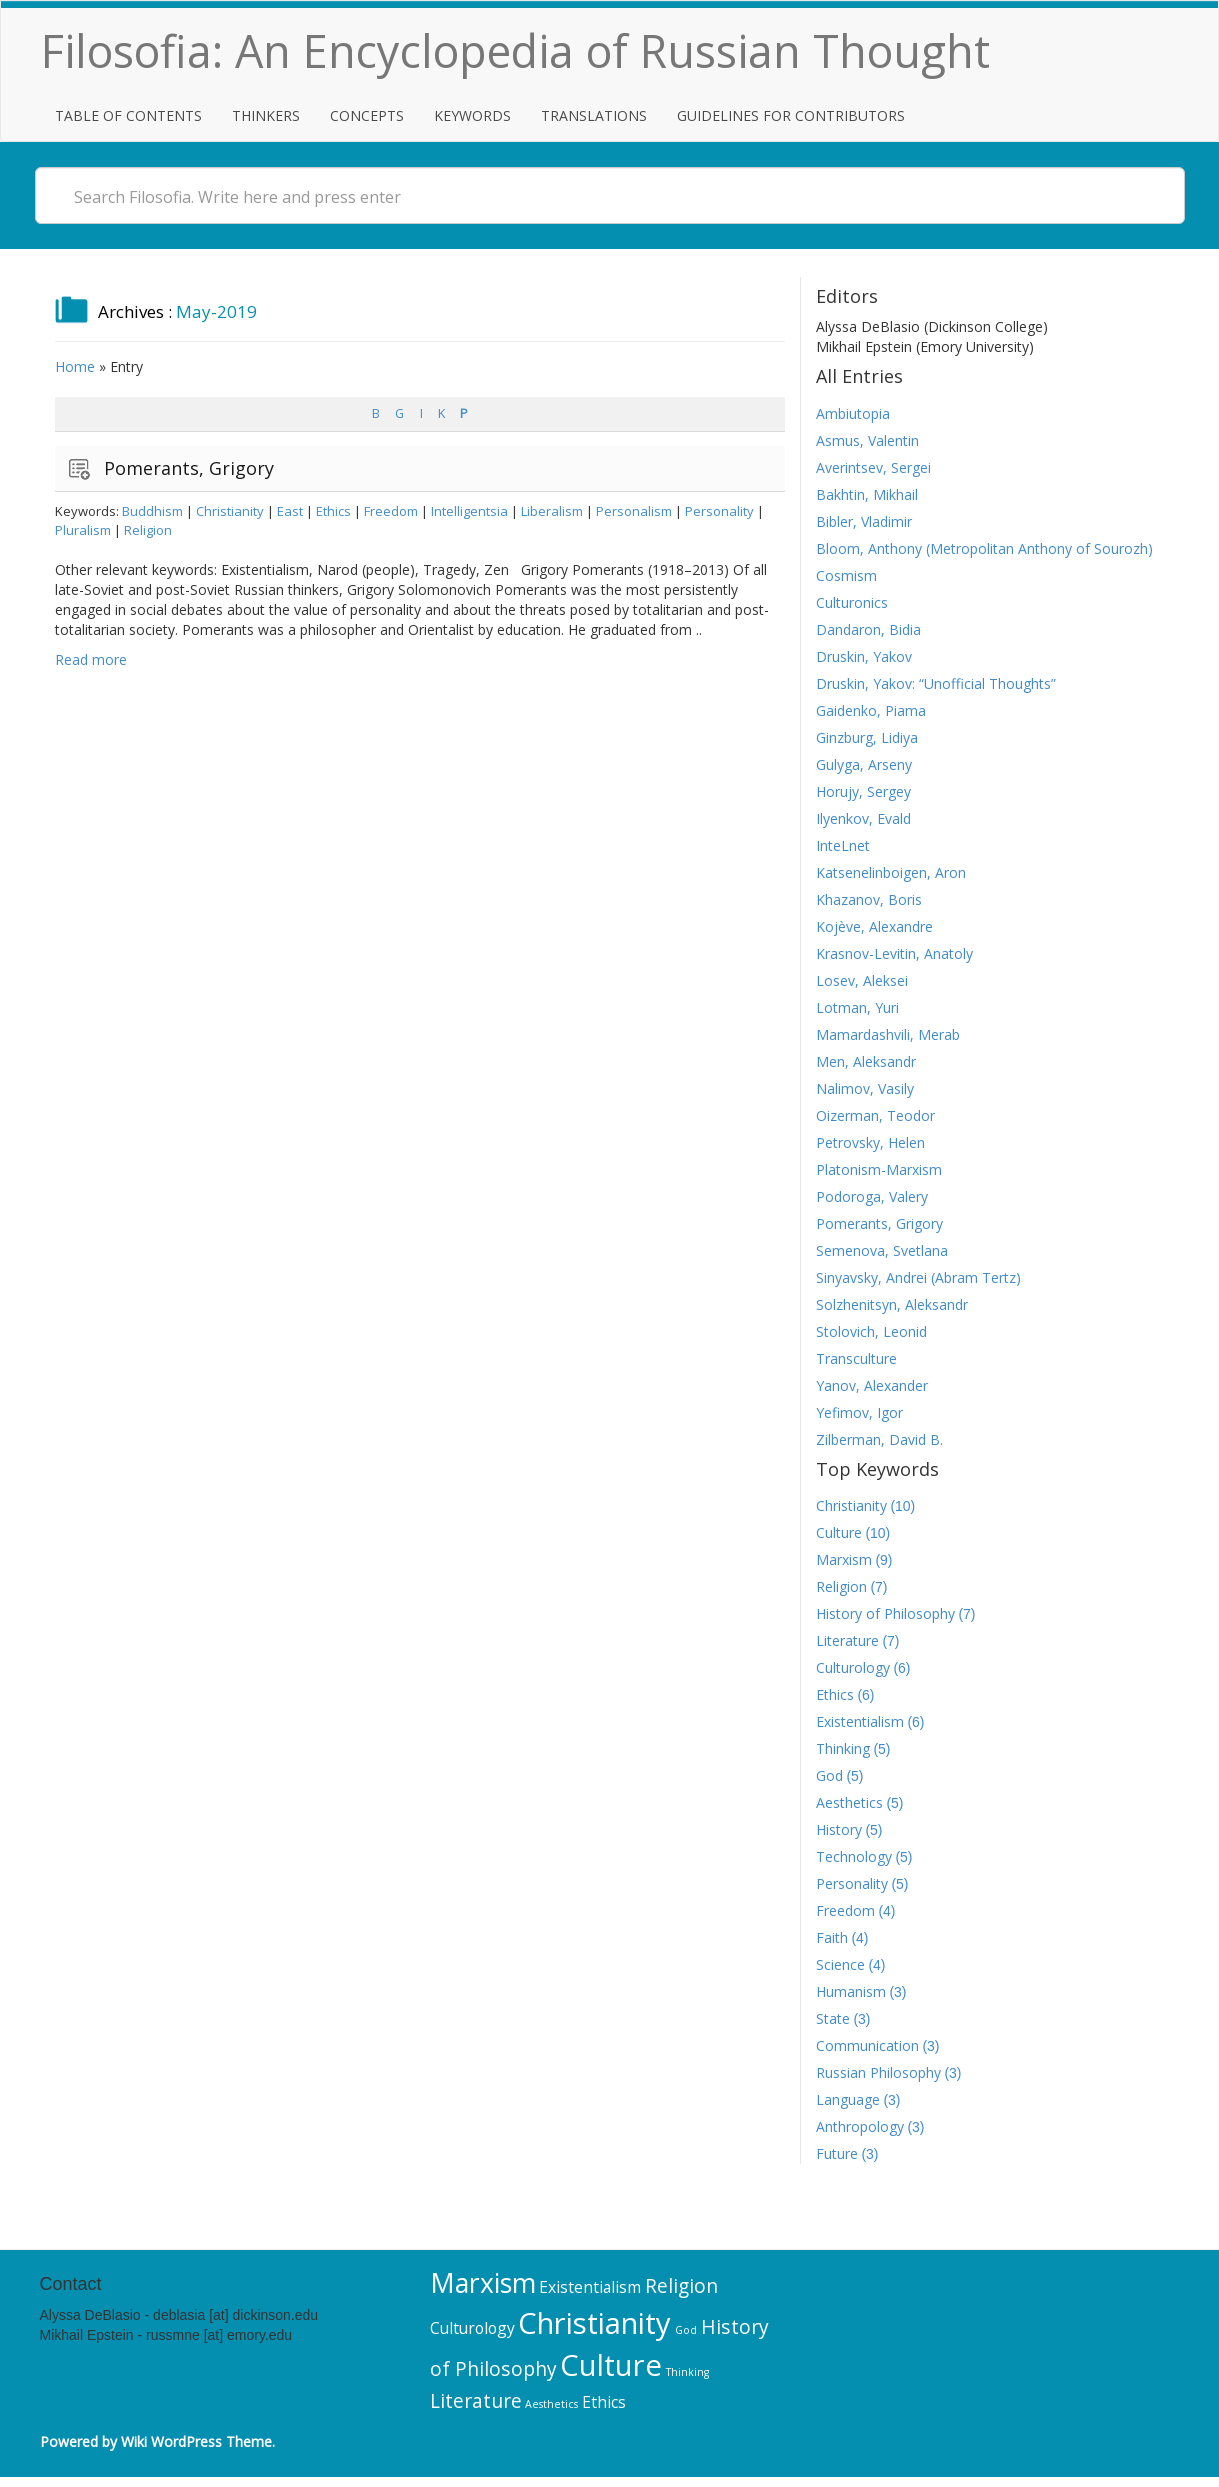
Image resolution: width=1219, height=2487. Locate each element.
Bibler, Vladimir (864, 521)
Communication (867, 2045)
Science (840, 1964)
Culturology (853, 1667)
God (829, 1775)
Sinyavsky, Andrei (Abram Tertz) (918, 1277)
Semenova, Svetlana (882, 1250)
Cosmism (846, 575)
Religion (148, 530)
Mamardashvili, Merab (888, 1034)
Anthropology (860, 2126)
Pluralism (83, 530)
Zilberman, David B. (879, 1439)
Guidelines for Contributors (791, 115)
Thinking (843, 1748)
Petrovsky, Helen (870, 1142)
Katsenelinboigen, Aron (891, 872)
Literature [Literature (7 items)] (476, 2400)
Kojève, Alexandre (874, 926)
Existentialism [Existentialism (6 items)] (590, 2287)
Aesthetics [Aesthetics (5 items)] (551, 2404)
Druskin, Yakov (864, 656)
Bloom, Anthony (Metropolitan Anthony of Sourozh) (984, 548)
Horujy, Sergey (863, 791)
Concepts (367, 115)
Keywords (472, 115)
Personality (719, 511)
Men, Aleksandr (866, 1061)
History (839, 1829)
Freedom (391, 511)
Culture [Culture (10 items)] (611, 2365)
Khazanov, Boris (869, 899)
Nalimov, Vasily (865, 1088)
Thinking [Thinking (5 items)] (687, 2372)
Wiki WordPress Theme (196, 2441)
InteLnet (843, 845)
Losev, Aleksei (862, 980)
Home (75, 366)
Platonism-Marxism (879, 1169)
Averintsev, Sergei (873, 467)
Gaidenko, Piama (871, 710)
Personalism (634, 511)
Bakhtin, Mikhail (867, 494)
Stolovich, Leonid (871, 1331)
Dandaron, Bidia (868, 629)
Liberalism (552, 511)
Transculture (856, 1358)
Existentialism (860, 1721)
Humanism (851, 1991)
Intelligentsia (469, 511)
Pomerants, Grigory (189, 468)
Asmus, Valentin (867, 440)
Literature (847, 1640)
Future (837, 2153)
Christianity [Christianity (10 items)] (594, 2323)
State (833, 2018)
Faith (832, 1937)
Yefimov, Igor (859, 1412)
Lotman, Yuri (857, 1007)
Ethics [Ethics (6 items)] (604, 2402)
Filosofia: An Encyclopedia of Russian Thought (515, 50)
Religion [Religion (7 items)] (681, 2285)
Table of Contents (128, 115)
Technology (854, 1856)
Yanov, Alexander (872, 1385)
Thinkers (266, 115)
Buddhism (152, 511)
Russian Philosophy (878, 2072)
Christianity (230, 511)
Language (848, 2099)
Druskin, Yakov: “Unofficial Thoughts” (936, 683)
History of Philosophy (885, 1613)
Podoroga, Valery (872, 1196)
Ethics (333, 511)
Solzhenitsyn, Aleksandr (892, 1304)
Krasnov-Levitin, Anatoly (894, 953)
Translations (594, 115)
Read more (91, 659)
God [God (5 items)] (686, 2330)
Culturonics (852, 602)
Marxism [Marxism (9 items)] (483, 2283)
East (290, 511)
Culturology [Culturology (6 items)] (472, 2328)
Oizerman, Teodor (875, 1115)
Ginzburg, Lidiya (867, 737)
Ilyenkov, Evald (863, 818)
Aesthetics (849, 1802)
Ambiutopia (853, 413)
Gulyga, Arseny (864, 764)
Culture (839, 1532)
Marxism (844, 1559)
